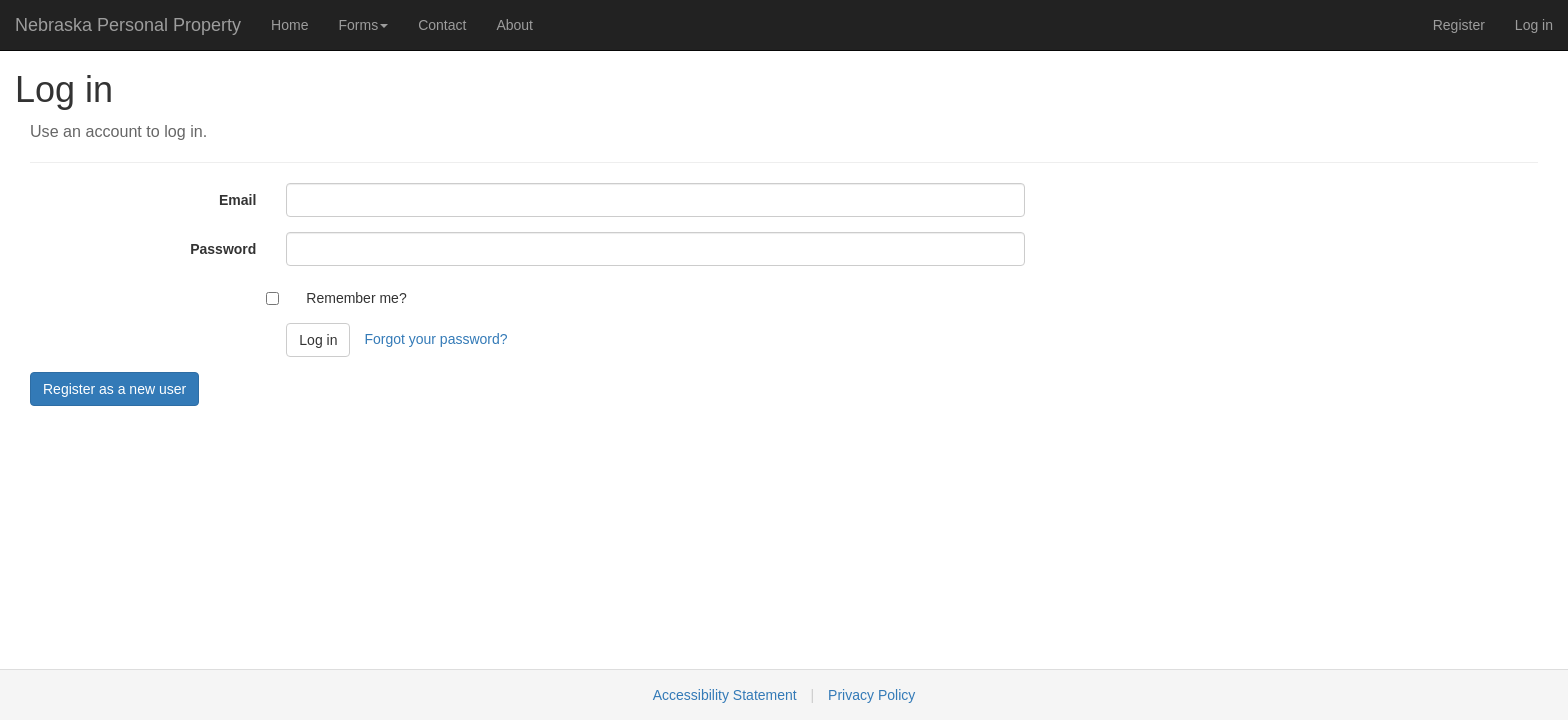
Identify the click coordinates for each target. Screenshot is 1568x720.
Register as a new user (114, 389)
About (514, 25)
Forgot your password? (435, 339)
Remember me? (356, 298)
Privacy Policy (871, 695)
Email (237, 200)
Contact (442, 25)
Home (289, 25)
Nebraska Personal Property (128, 25)
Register (1459, 25)
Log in (1534, 25)
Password (223, 249)
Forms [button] (363, 25)
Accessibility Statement (725, 695)
